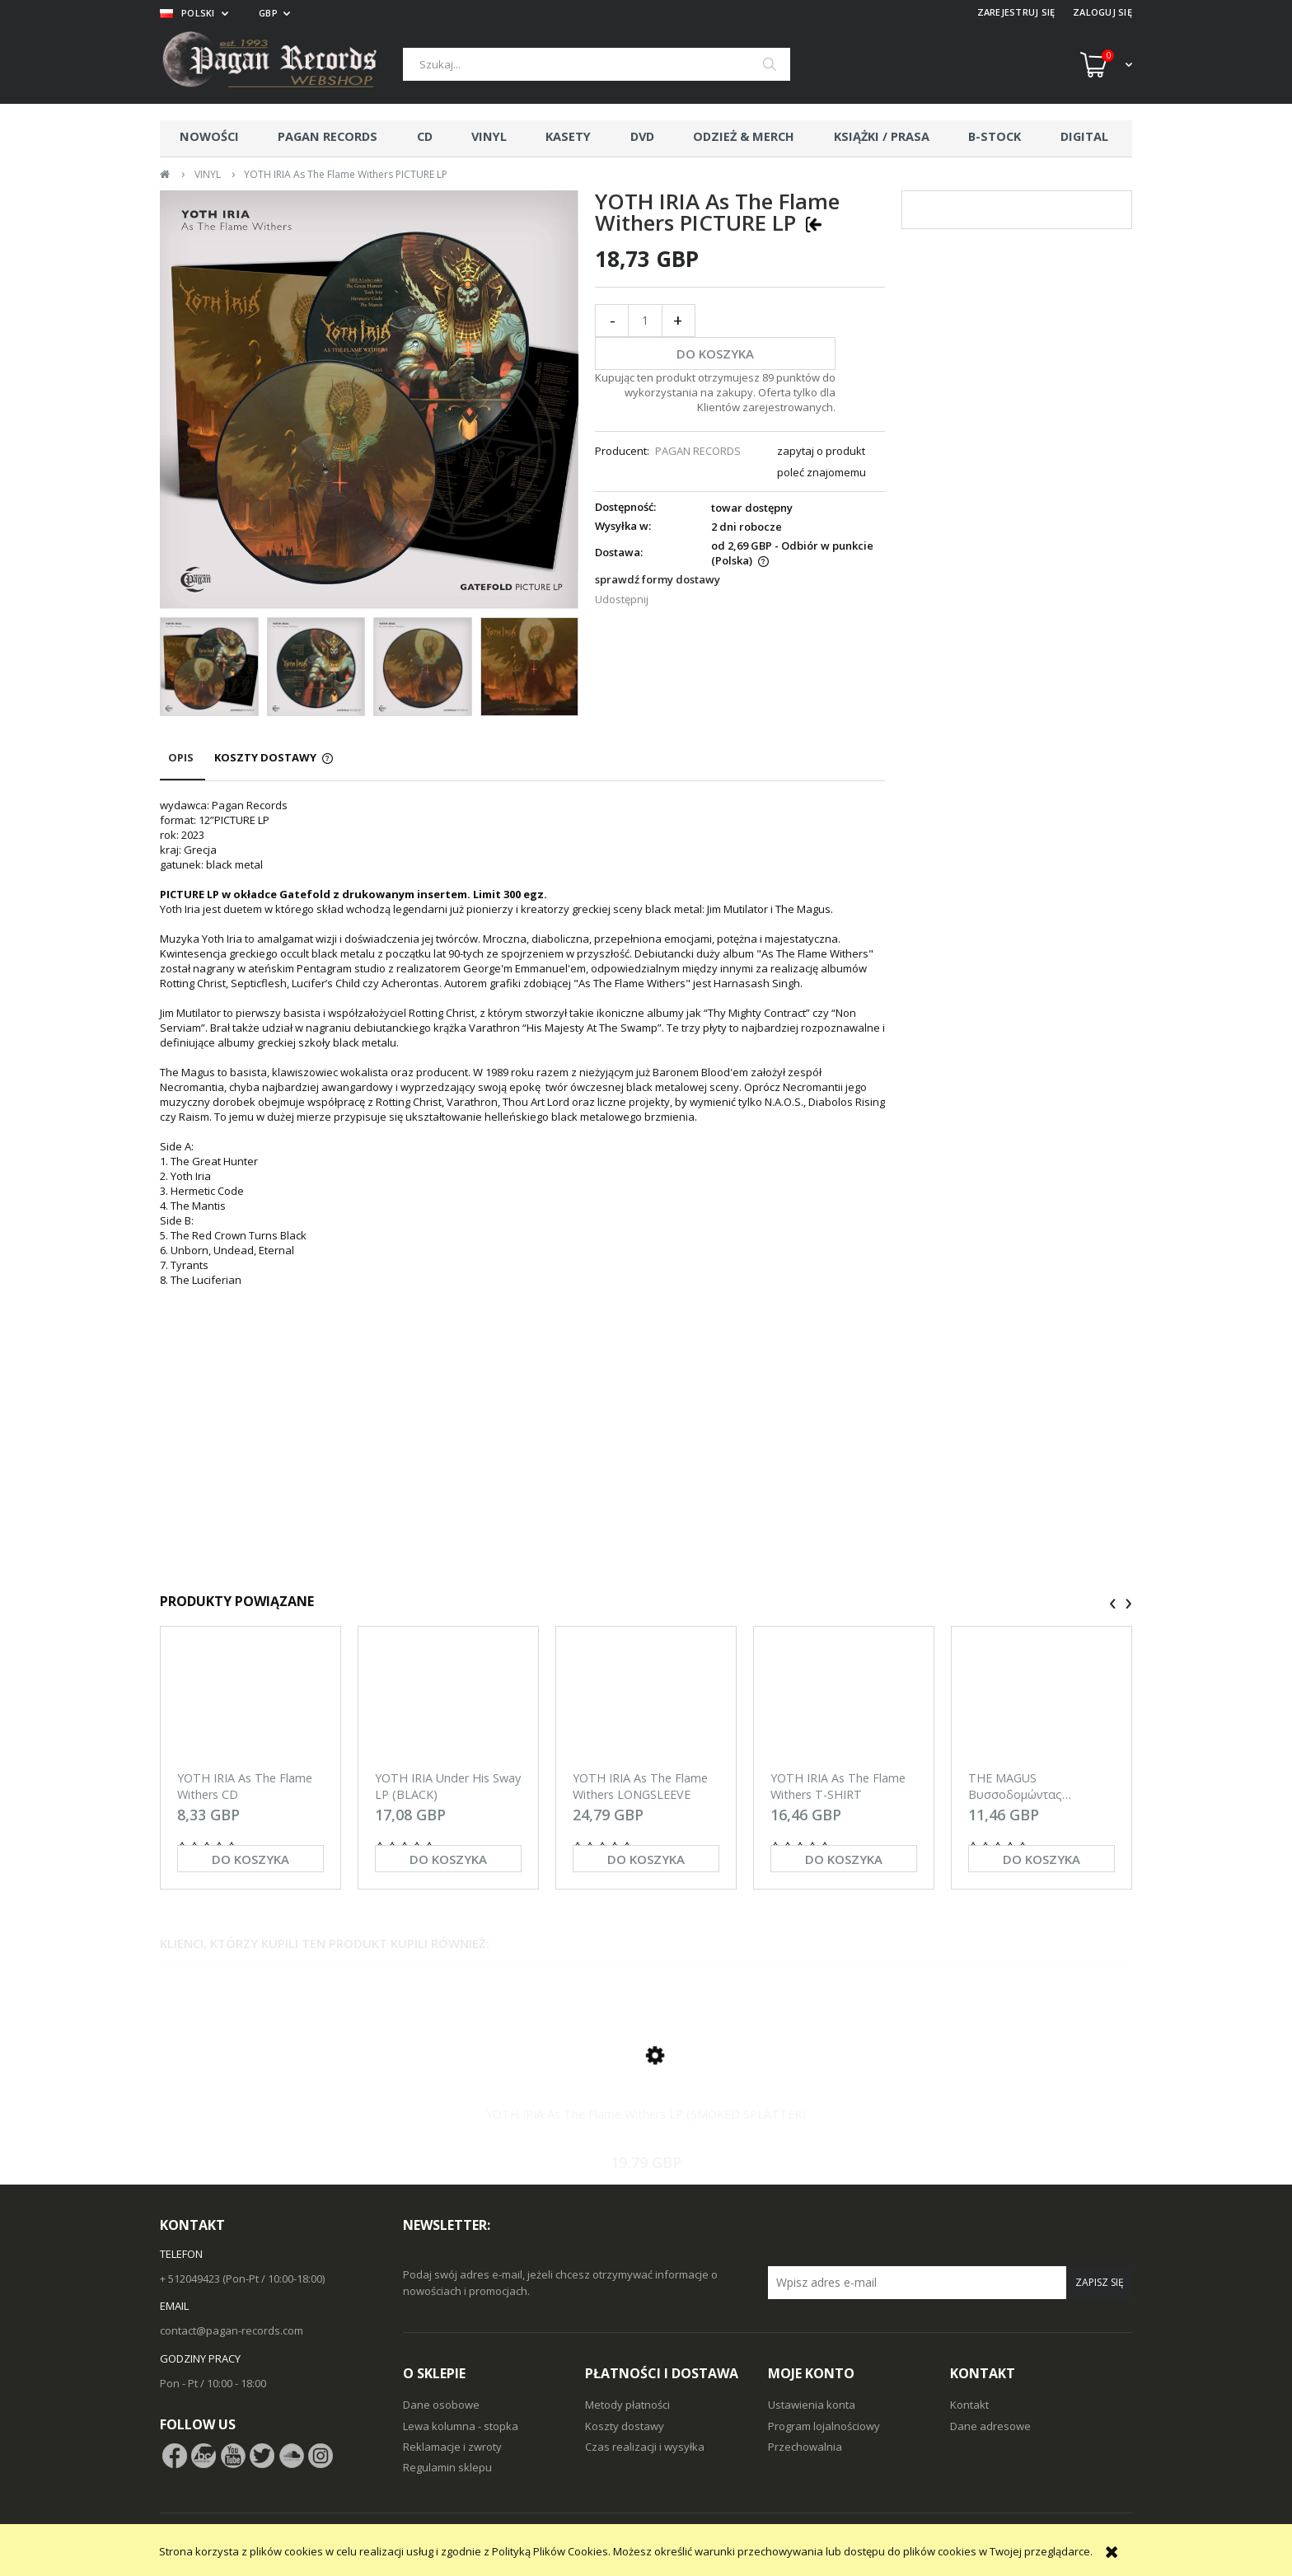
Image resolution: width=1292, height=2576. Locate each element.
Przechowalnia (805, 2446)
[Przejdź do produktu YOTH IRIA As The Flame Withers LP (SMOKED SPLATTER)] (646, 2074)
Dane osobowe (441, 2404)
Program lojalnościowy (824, 2426)
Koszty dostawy (624, 2426)
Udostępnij (621, 599)
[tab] (182, 765)
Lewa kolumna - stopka (460, 2426)
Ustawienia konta (811, 2404)
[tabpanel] (522, 1179)
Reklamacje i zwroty (452, 2446)
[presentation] (1112, 1604)
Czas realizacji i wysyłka (645, 2446)
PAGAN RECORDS (698, 450)
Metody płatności (627, 2404)
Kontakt (969, 2404)
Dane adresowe (990, 2426)
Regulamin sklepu (447, 2467)
